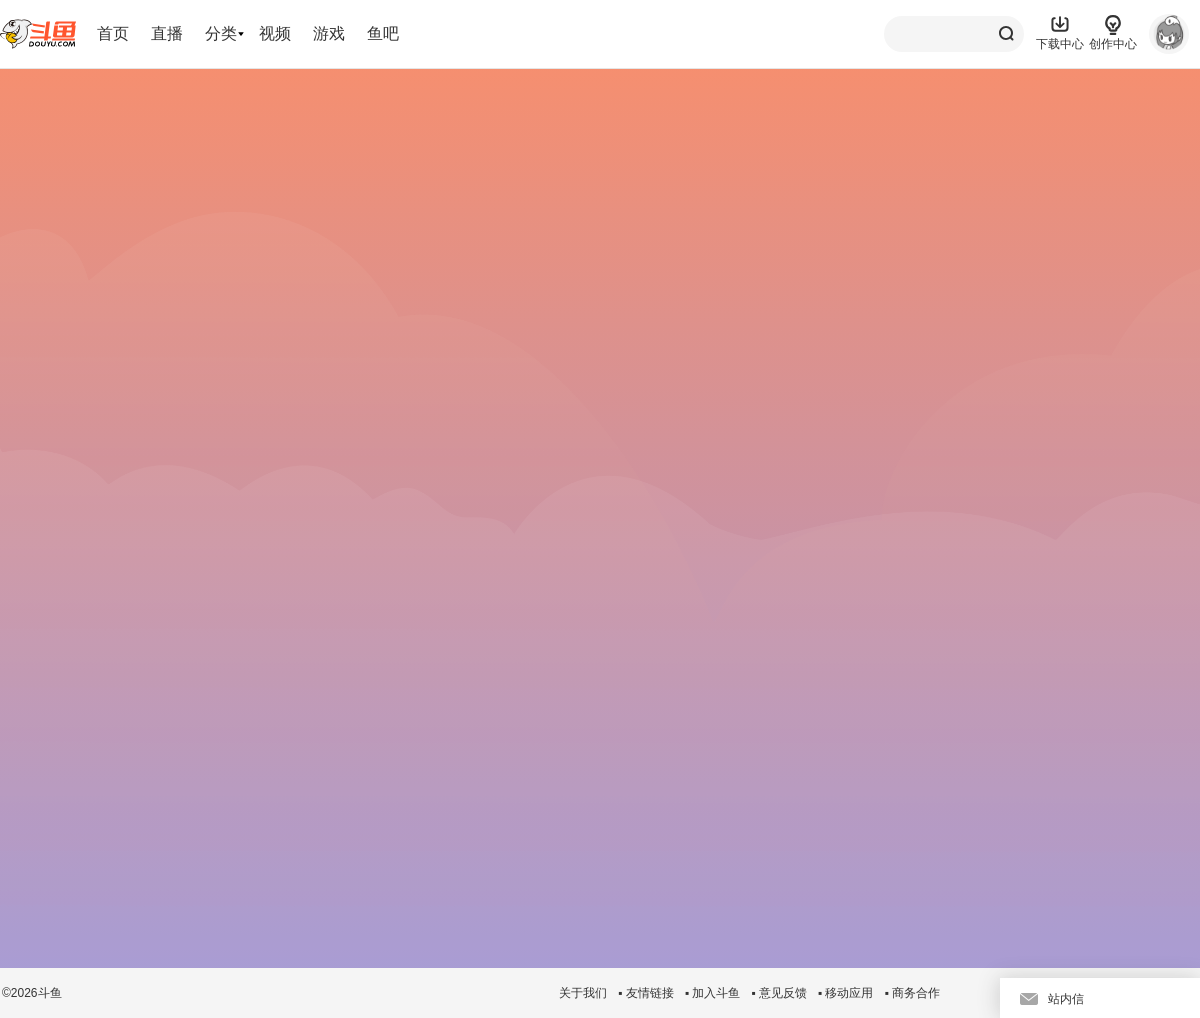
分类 (221, 33)
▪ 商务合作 (912, 993)
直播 (167, 33)
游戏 (329, 33)
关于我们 (583, 993)
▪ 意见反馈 (779, 993)
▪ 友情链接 (646, 993)
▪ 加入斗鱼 (713, 993)
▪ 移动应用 (846, 993)
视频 (275, 33)
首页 (113, 33)
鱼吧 (383, 33)
